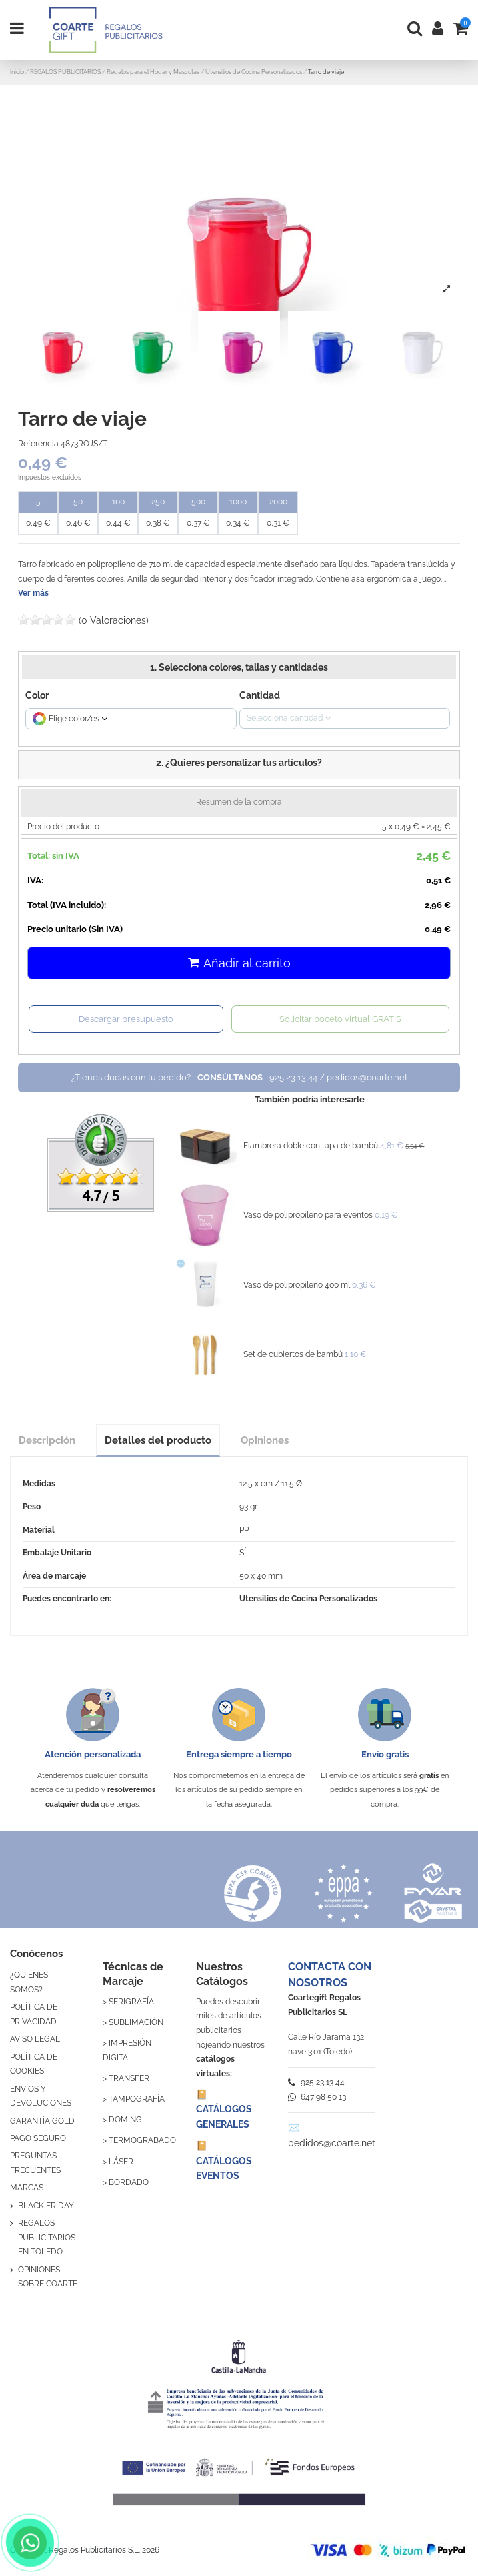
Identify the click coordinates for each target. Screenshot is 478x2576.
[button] (239, 764)
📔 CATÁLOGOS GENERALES (224, 2109)
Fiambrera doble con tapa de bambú (310, 1145)
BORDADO (129, 2182)
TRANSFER (129, 2078)
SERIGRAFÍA (131, 2001)
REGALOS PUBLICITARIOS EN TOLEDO (46, 2237)
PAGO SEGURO (38, 2138)
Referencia (38, 443)
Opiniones (265, 1440)
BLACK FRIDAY (46, 2205)
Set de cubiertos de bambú (293, 1354)
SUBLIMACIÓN (136, 2022)
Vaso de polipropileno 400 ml (296, 1285)
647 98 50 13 (317, 2097)
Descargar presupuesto (126, 1019)
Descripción (47, 1440)
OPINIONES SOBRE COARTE (47, 2277)
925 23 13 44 (316, 2082)
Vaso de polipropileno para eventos (308, 1215)
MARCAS (26, 2187)
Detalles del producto (158, 1440)
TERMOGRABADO (142, 2140)
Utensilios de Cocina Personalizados (308, 1598)
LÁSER (121, 2161)
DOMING (125, 2119)
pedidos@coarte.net (331, 2143)
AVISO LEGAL (35, 2039)
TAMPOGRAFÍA (137, 2099)
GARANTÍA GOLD (42, 2121)
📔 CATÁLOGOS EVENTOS (224, 2160)
